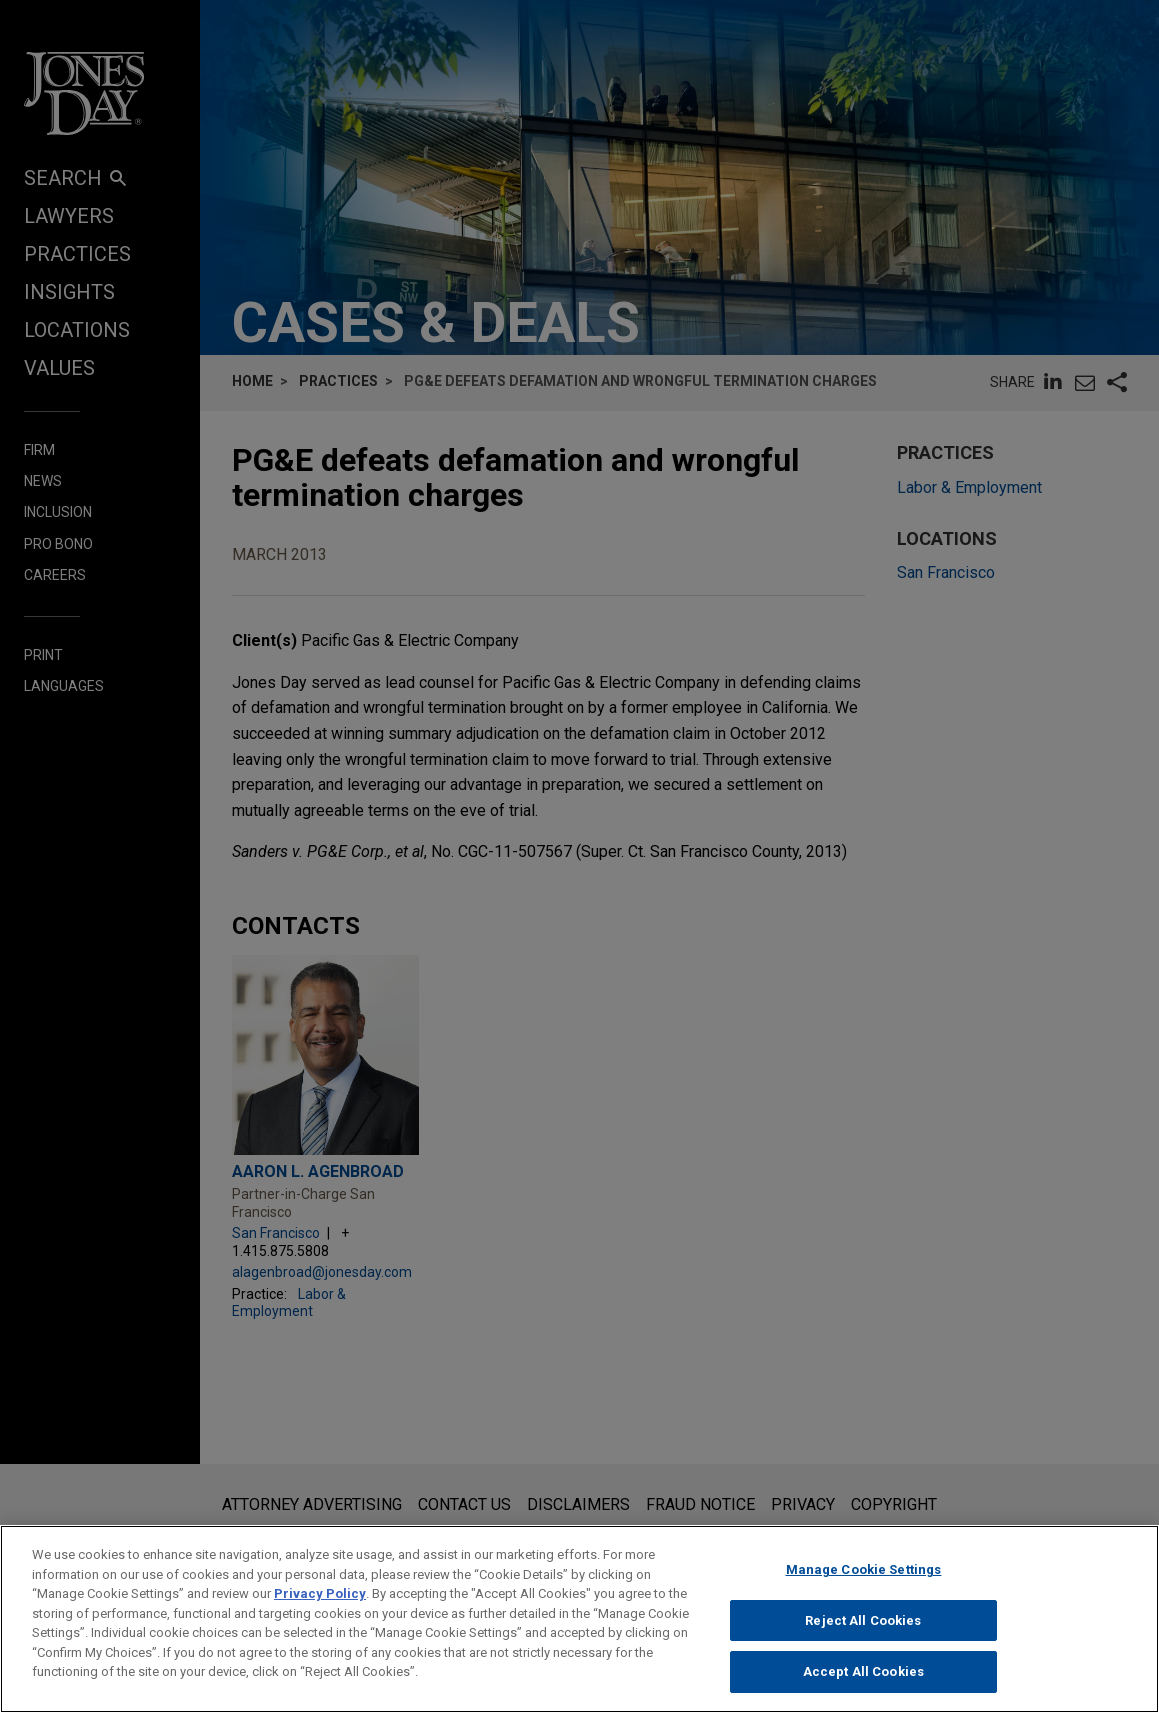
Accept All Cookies (863, 1677)
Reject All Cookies (863, 1625)
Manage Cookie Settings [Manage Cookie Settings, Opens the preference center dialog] (864, 1574)
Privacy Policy (320, 1598)
